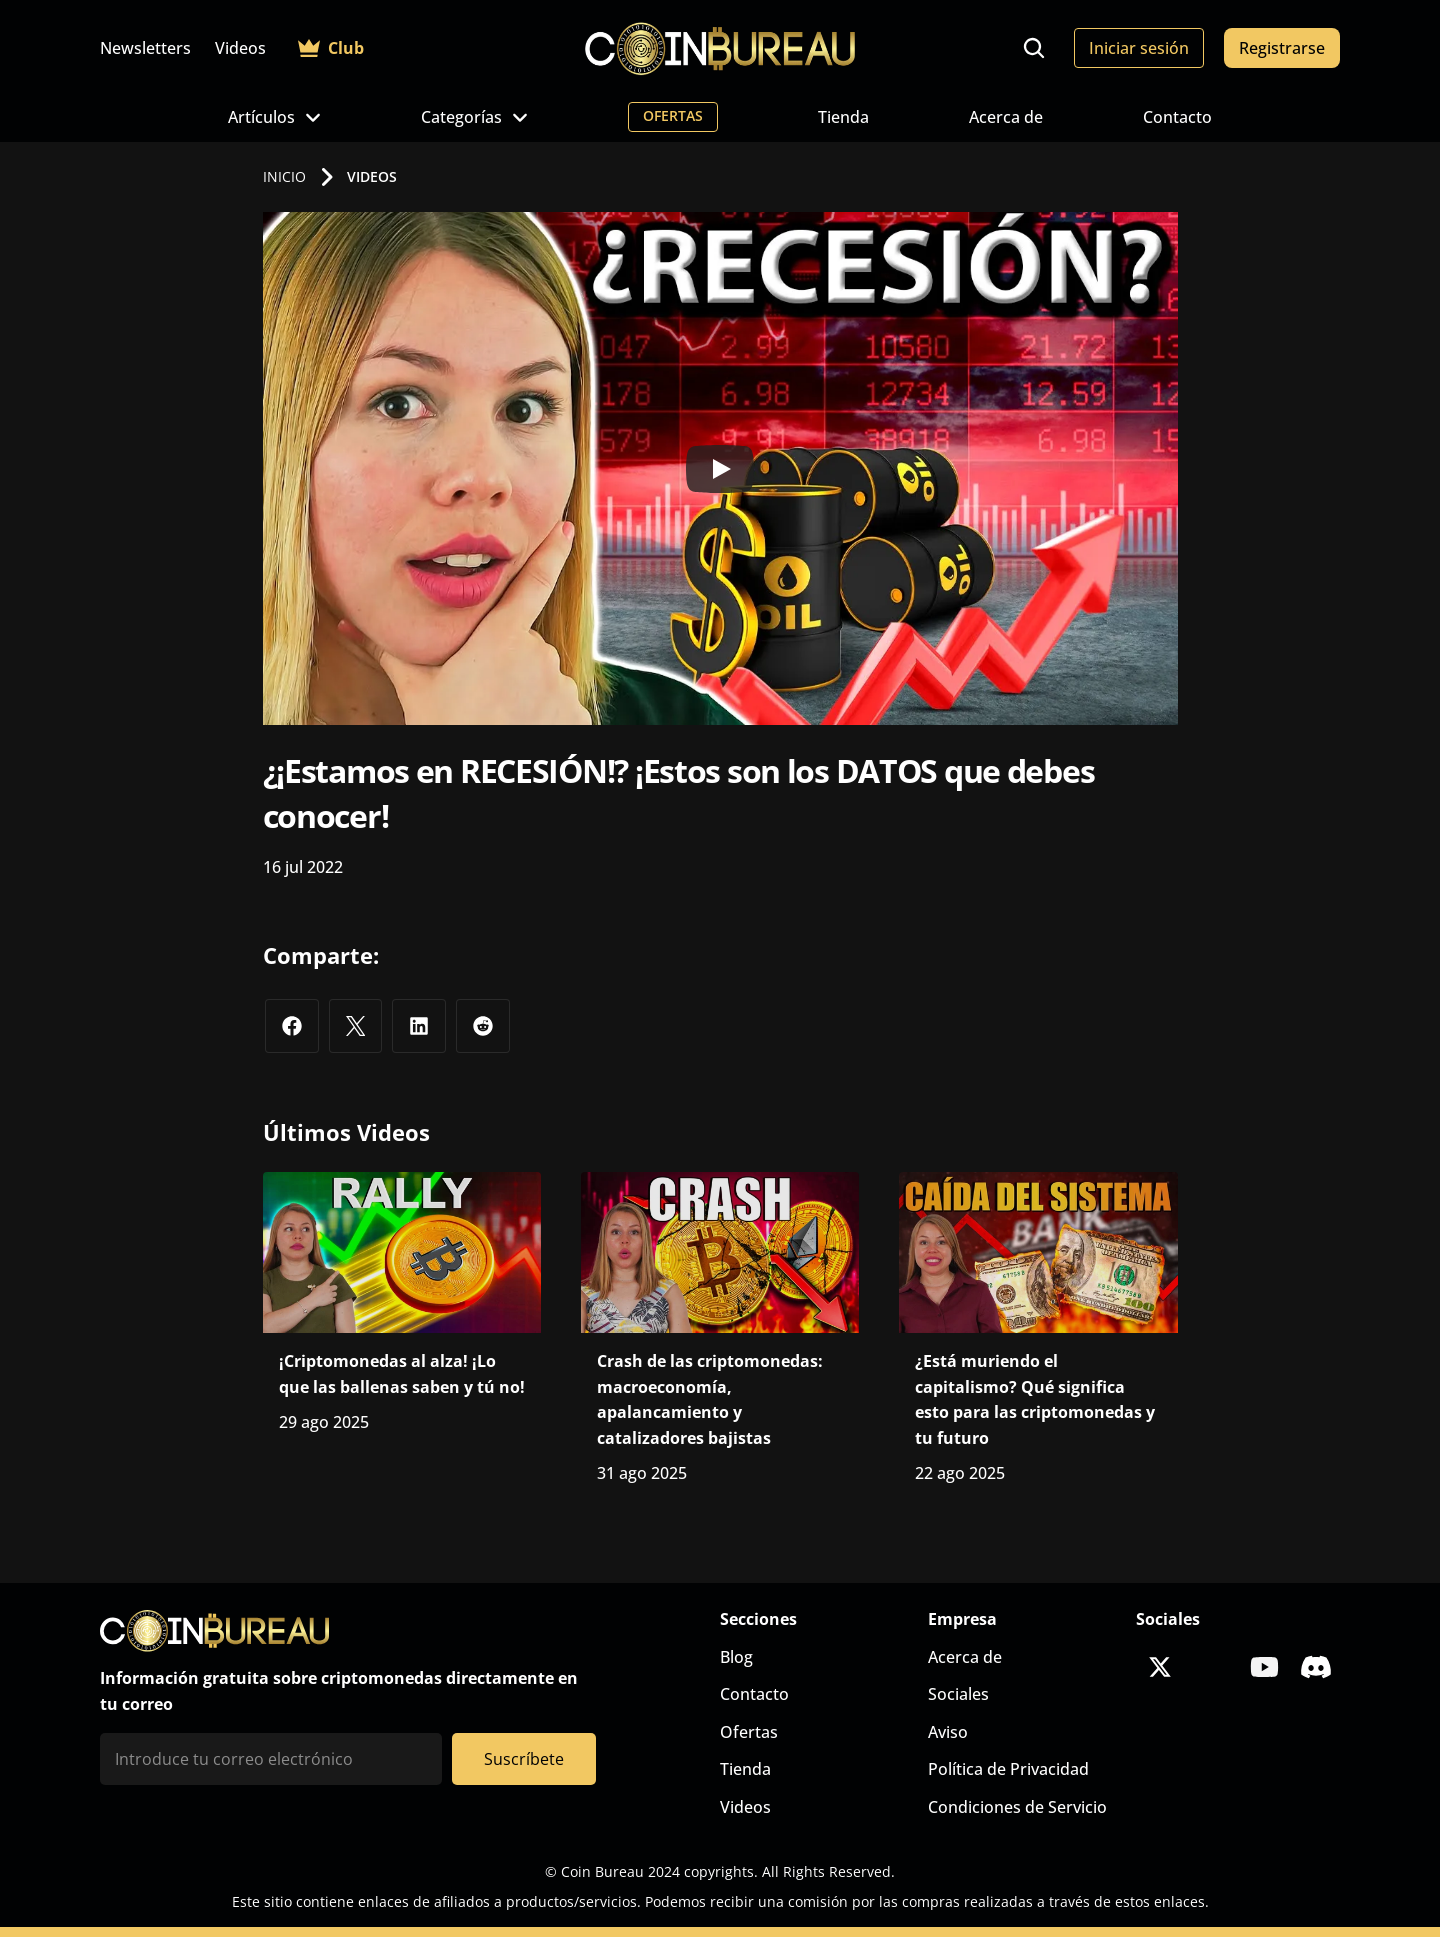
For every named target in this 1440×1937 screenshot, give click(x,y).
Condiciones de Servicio (1017, 1807)
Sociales (958, 1694)
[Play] (720, 469)
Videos (240, 48)
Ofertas (749, 1732)
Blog (736, 1657)
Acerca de (1006, 117)
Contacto (1177, 117)
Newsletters (145, 48)
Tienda (843, 117)
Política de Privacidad (1008, 1769)
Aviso (948, 1732)
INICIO (284, 176)
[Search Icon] (1034, 48)
